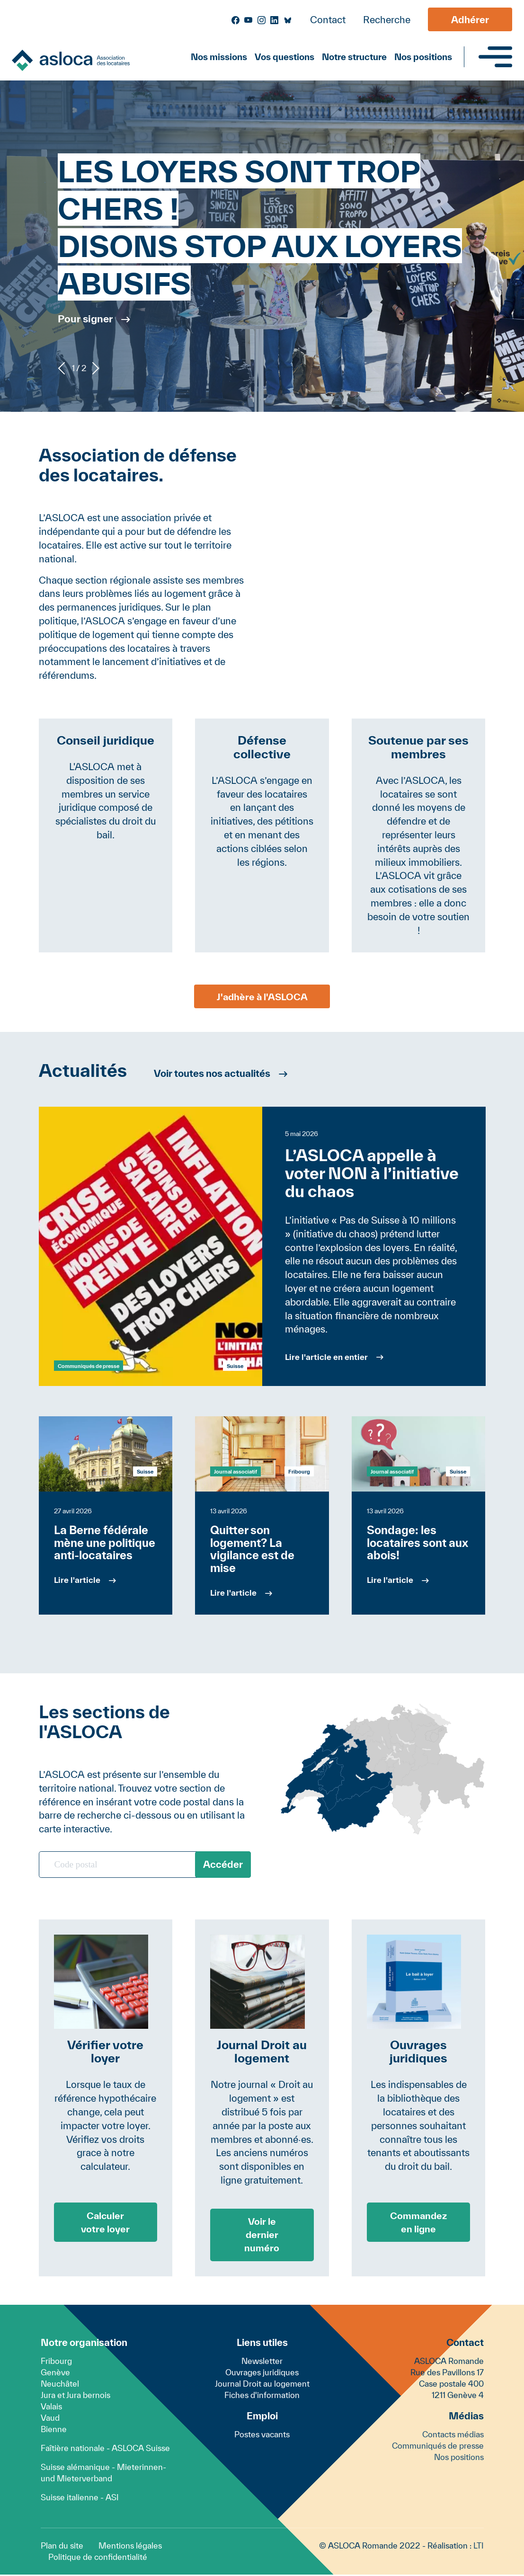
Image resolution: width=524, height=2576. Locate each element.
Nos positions (423, 57)
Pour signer (85, 318)
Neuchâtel (60, 2385)
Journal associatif (235, 1471)
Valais (51, 2407)
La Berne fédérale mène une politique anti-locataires (104, 1542)
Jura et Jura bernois (75, 2396)
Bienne (54, 2430)
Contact (328, 19)
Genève (55, 2373)
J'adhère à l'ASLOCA (262, 996)
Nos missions (219, 57)
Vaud (50, 2419)
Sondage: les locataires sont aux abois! (417, 1542)
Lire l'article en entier (326, 1356)
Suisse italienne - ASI (80, 2498)
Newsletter (262, 2362)
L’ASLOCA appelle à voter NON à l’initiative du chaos (372, 1173)
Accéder (223, 1864)
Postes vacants (262, 2435)
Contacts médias (453, 2435)
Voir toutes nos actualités (215, 1073)
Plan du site (62, 2546)
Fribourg (56, 2362)
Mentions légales (130, 2546)
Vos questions (284, 57)
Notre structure (354, 57)
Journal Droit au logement (262, 2385)
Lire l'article (77, 1579)
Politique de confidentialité (97, 2558)
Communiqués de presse (88, 1366)
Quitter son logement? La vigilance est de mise (252, 1549)
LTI (478, 2546)
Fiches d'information (262, 2396)
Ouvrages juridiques (262, 2373)
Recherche (386, 19)
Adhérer (470, 19)
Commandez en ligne (419, 2222)
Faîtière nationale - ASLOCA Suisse (105, 2449)
